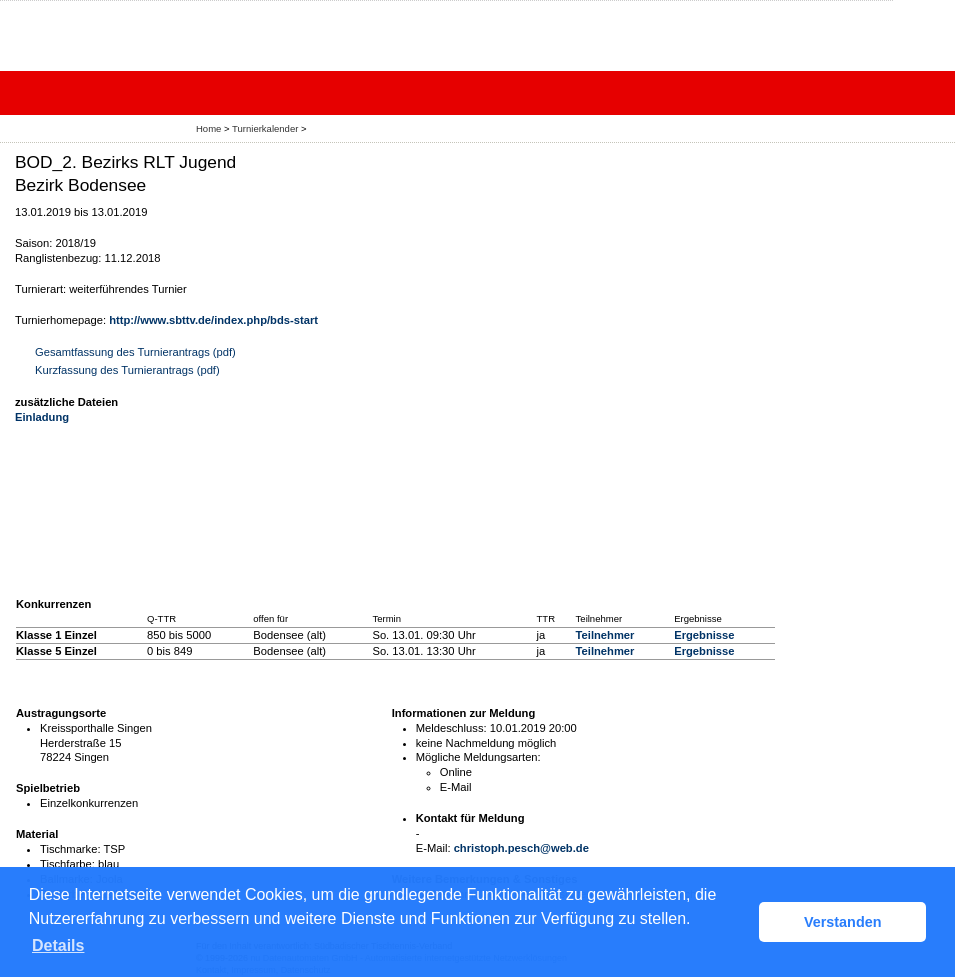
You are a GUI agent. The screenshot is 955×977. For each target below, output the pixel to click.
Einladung (42, 417)
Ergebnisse (704, 635)
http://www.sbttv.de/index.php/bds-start (213, 320)
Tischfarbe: (67, 864)
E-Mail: (433, 848)
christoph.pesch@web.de (521, 848)
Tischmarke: (70, 849)
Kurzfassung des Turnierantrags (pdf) (127, 370)
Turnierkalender (265, 128)
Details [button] (58, 945)
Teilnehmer (605, 635)
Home (208, 128)
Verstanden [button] (843, 922)
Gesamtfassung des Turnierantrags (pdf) (135, 352)
